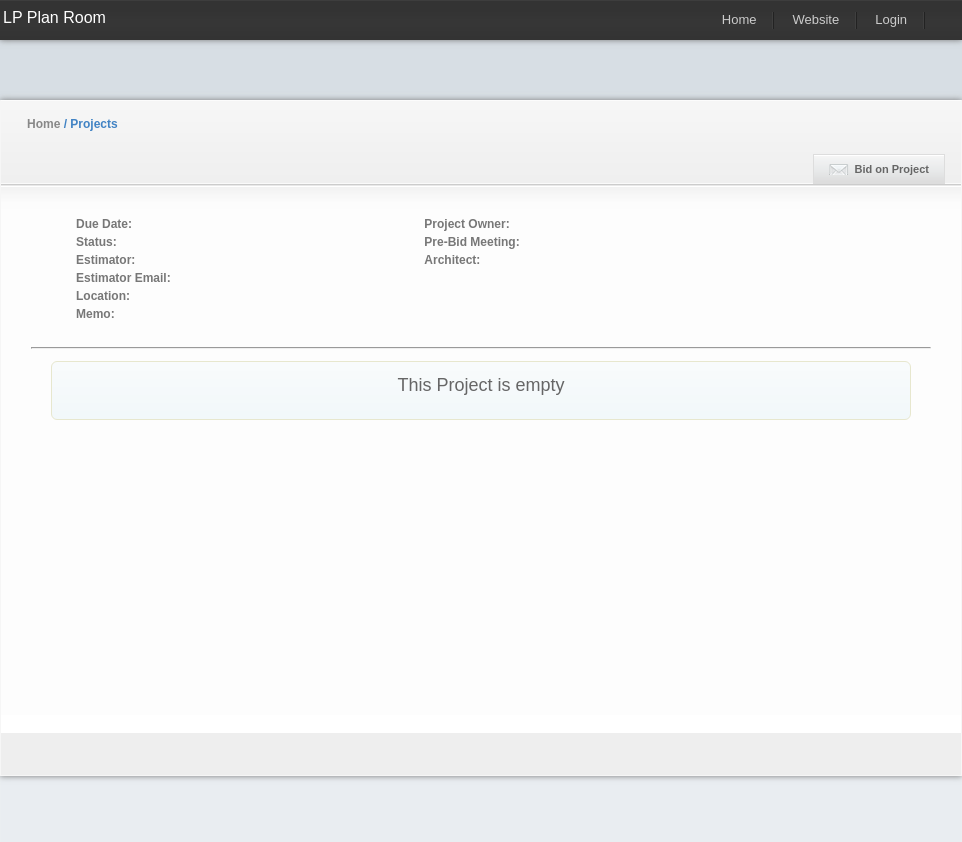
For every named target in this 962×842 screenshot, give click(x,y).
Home (739, 19)
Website (815, 19)
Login (891, 19)
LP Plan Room (54, 17)
